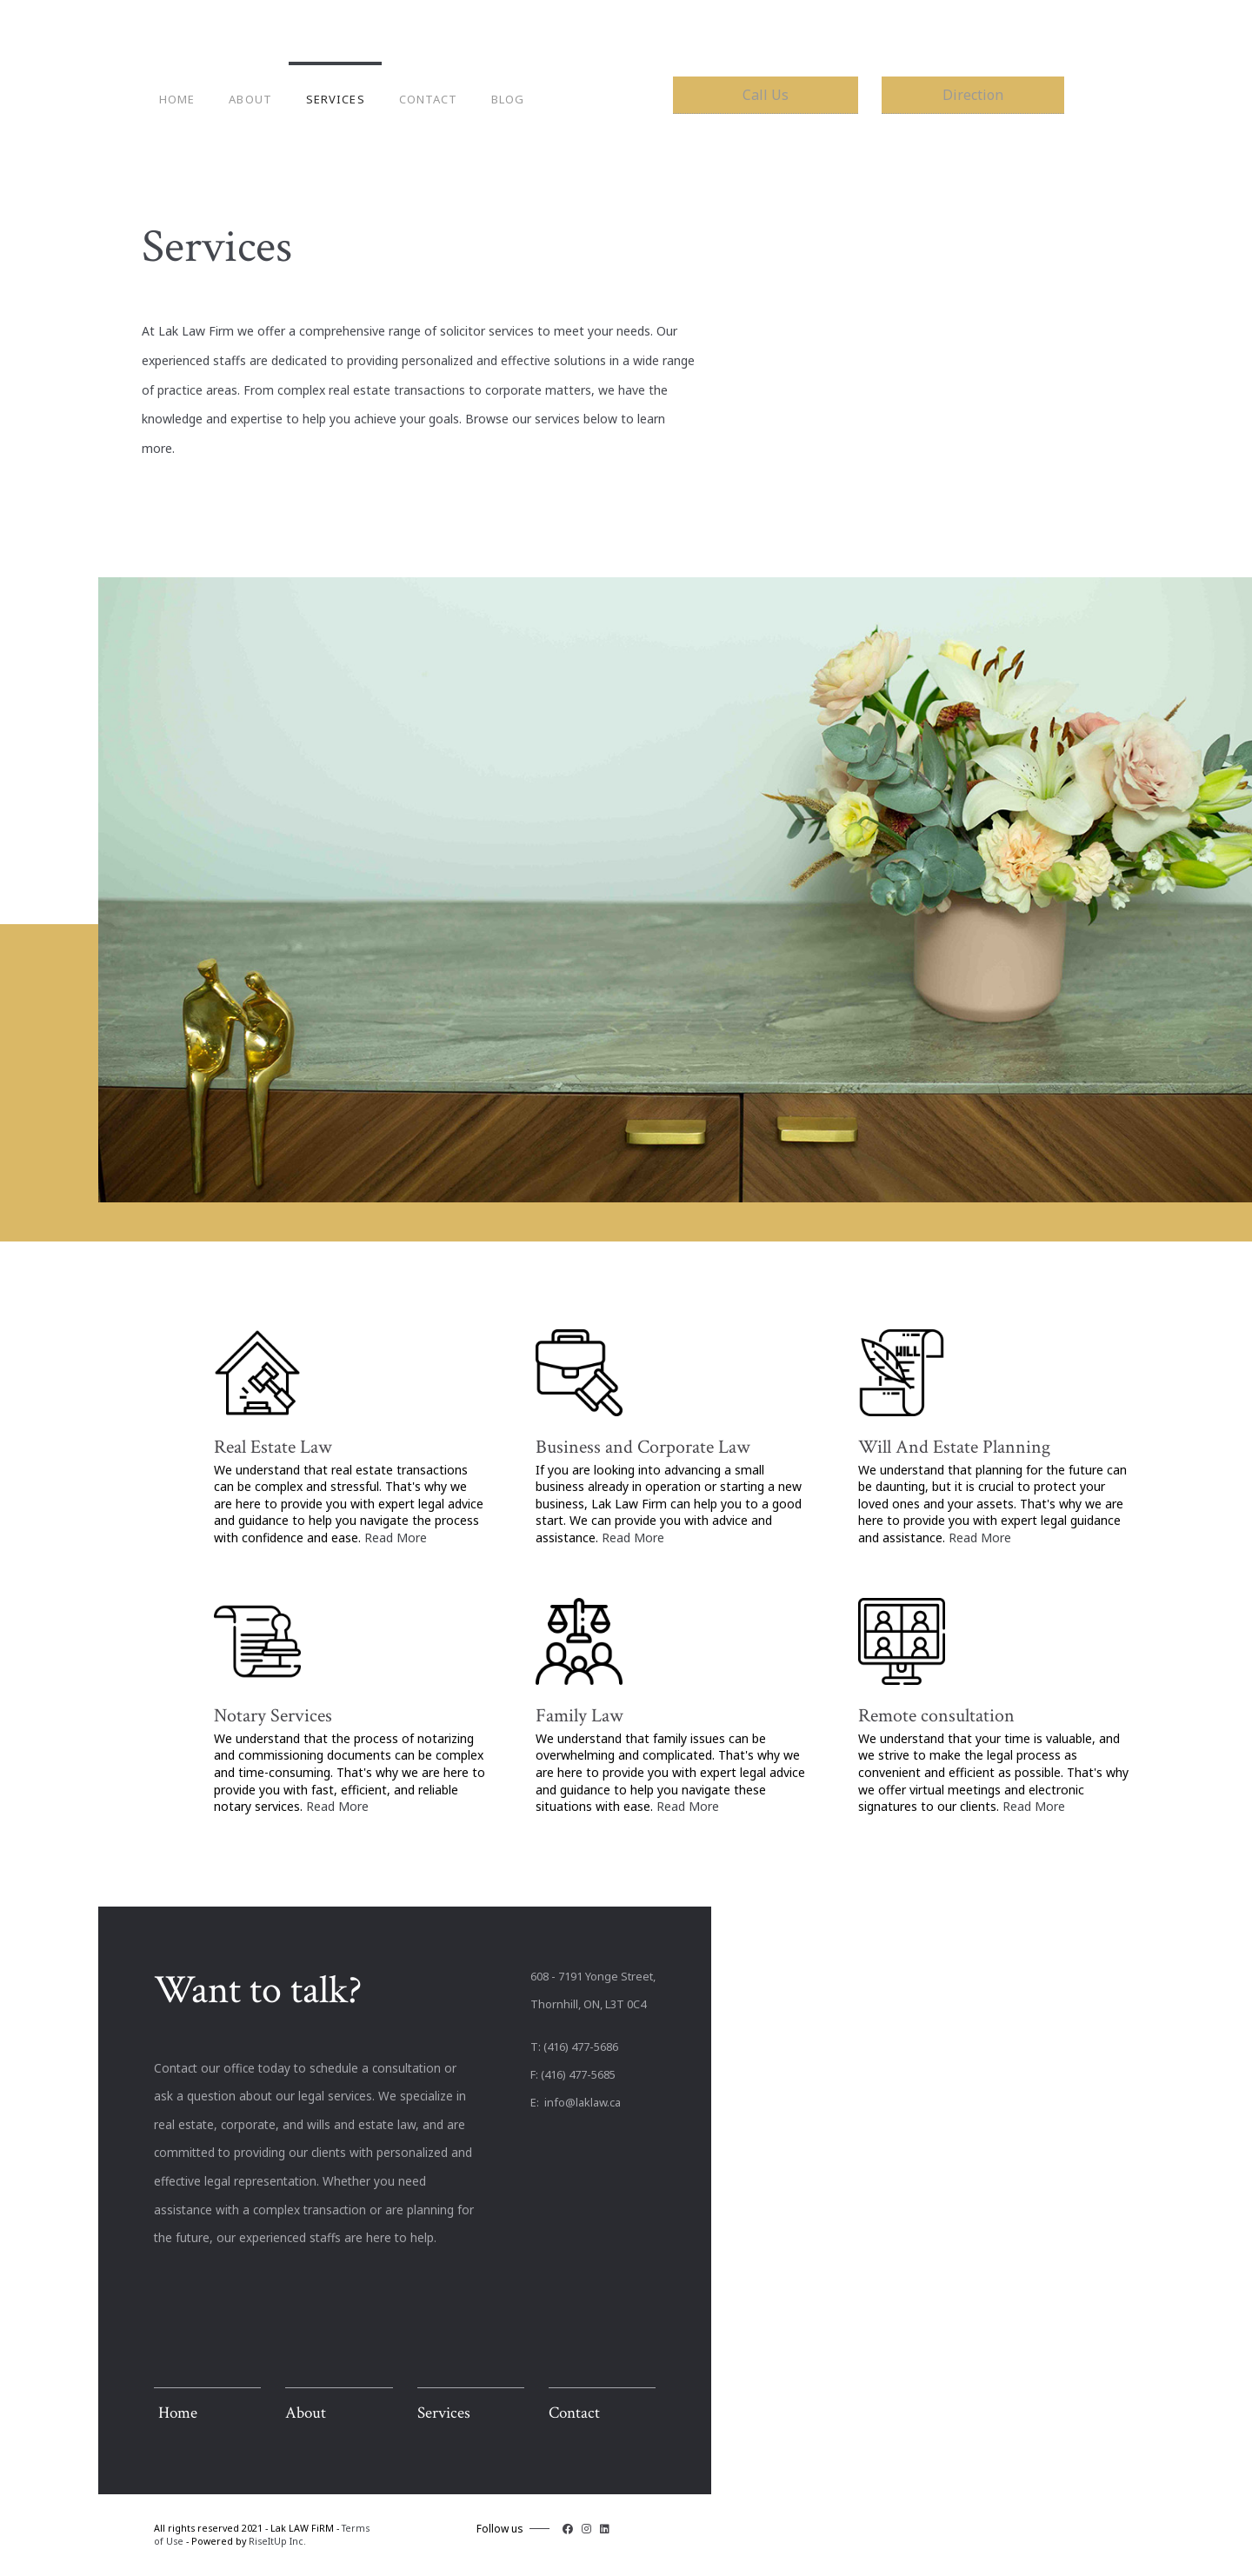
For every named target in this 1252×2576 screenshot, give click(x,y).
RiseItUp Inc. (277, 2541)
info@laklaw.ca (581, 2102)
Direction (972, 94)
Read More (395, 1537)
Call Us (766, 94)
